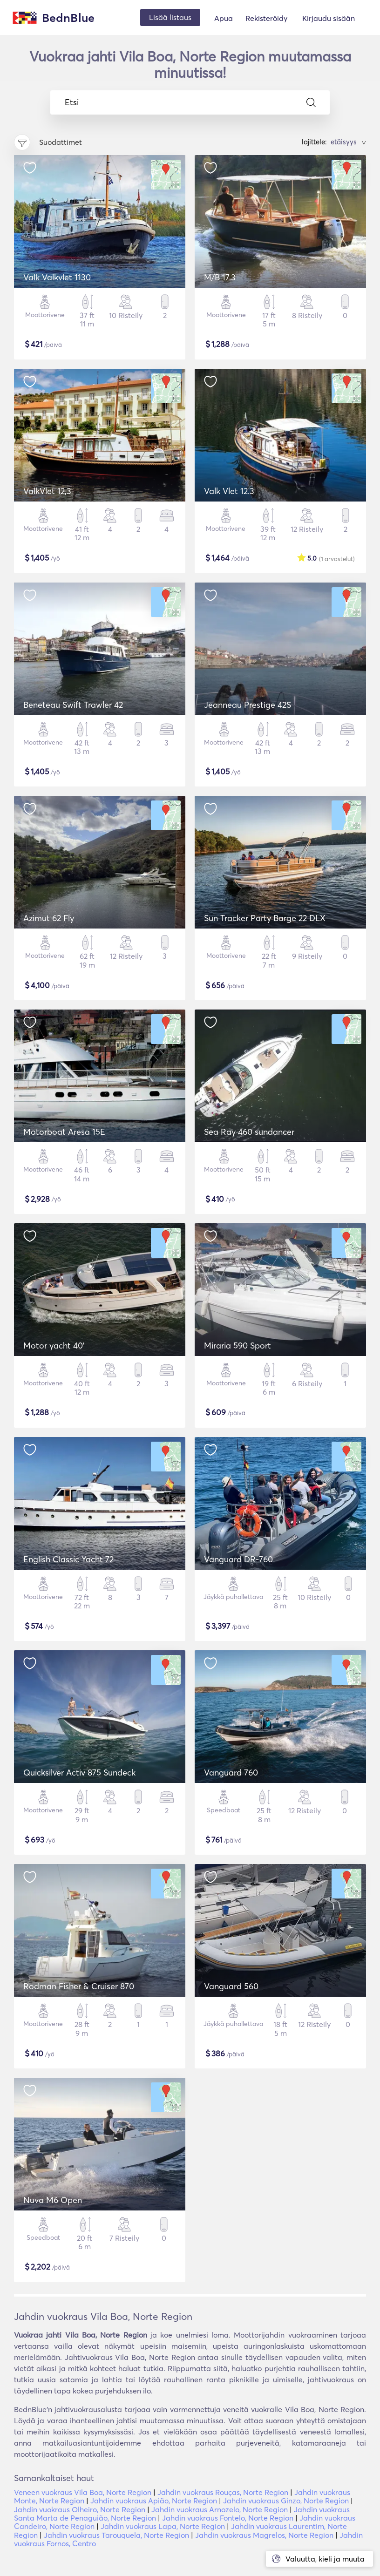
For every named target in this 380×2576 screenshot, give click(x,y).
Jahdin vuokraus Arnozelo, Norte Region (219, 2509)
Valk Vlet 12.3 (229, 491)
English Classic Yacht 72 (68, 1559)
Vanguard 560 (231, 1986)
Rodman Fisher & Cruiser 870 (78, 1986)
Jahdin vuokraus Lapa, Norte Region (163, 2526)
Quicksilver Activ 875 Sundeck (79, 1772)
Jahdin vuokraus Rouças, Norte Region (222, 2492)
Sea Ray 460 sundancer (249, 1131)
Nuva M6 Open (52, 2200)
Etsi (190, 102)
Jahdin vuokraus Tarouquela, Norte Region (116, 2535)
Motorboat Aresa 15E (64, 1131)
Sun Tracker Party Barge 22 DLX (265, 918)
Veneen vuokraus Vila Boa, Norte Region (82, 2492)
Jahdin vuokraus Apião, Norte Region (153, 2500)
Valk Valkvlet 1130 (57, 277)
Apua (223, 18)
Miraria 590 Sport (237, 1345)
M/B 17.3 (220, 277)
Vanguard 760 (231, 1772)
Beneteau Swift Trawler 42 (73, 704)
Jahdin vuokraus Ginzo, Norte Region (286, 2500)
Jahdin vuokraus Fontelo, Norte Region (227, 2517)
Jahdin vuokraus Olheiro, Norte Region (79, 2509)
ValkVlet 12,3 (47, 491)
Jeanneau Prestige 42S (247, 704)
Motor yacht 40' (54, 1345)
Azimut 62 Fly (48, 918)
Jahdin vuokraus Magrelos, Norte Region (264, 2535)
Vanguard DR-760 (238, 1559)
